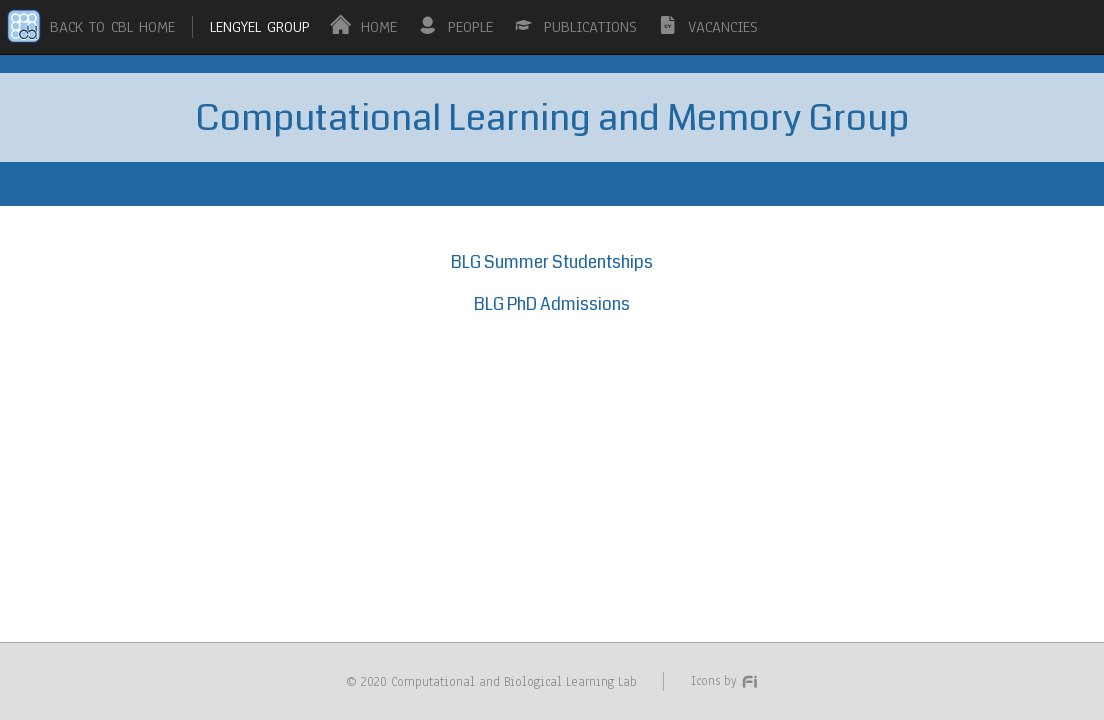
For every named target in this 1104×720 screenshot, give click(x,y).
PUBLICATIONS (590, 27)
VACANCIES (723, 27)
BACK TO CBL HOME (112, 27)
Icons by (725, 680)
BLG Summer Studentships (552, 262)
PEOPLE (470, 27)
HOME (379, 27)
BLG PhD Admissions (552, 304)
